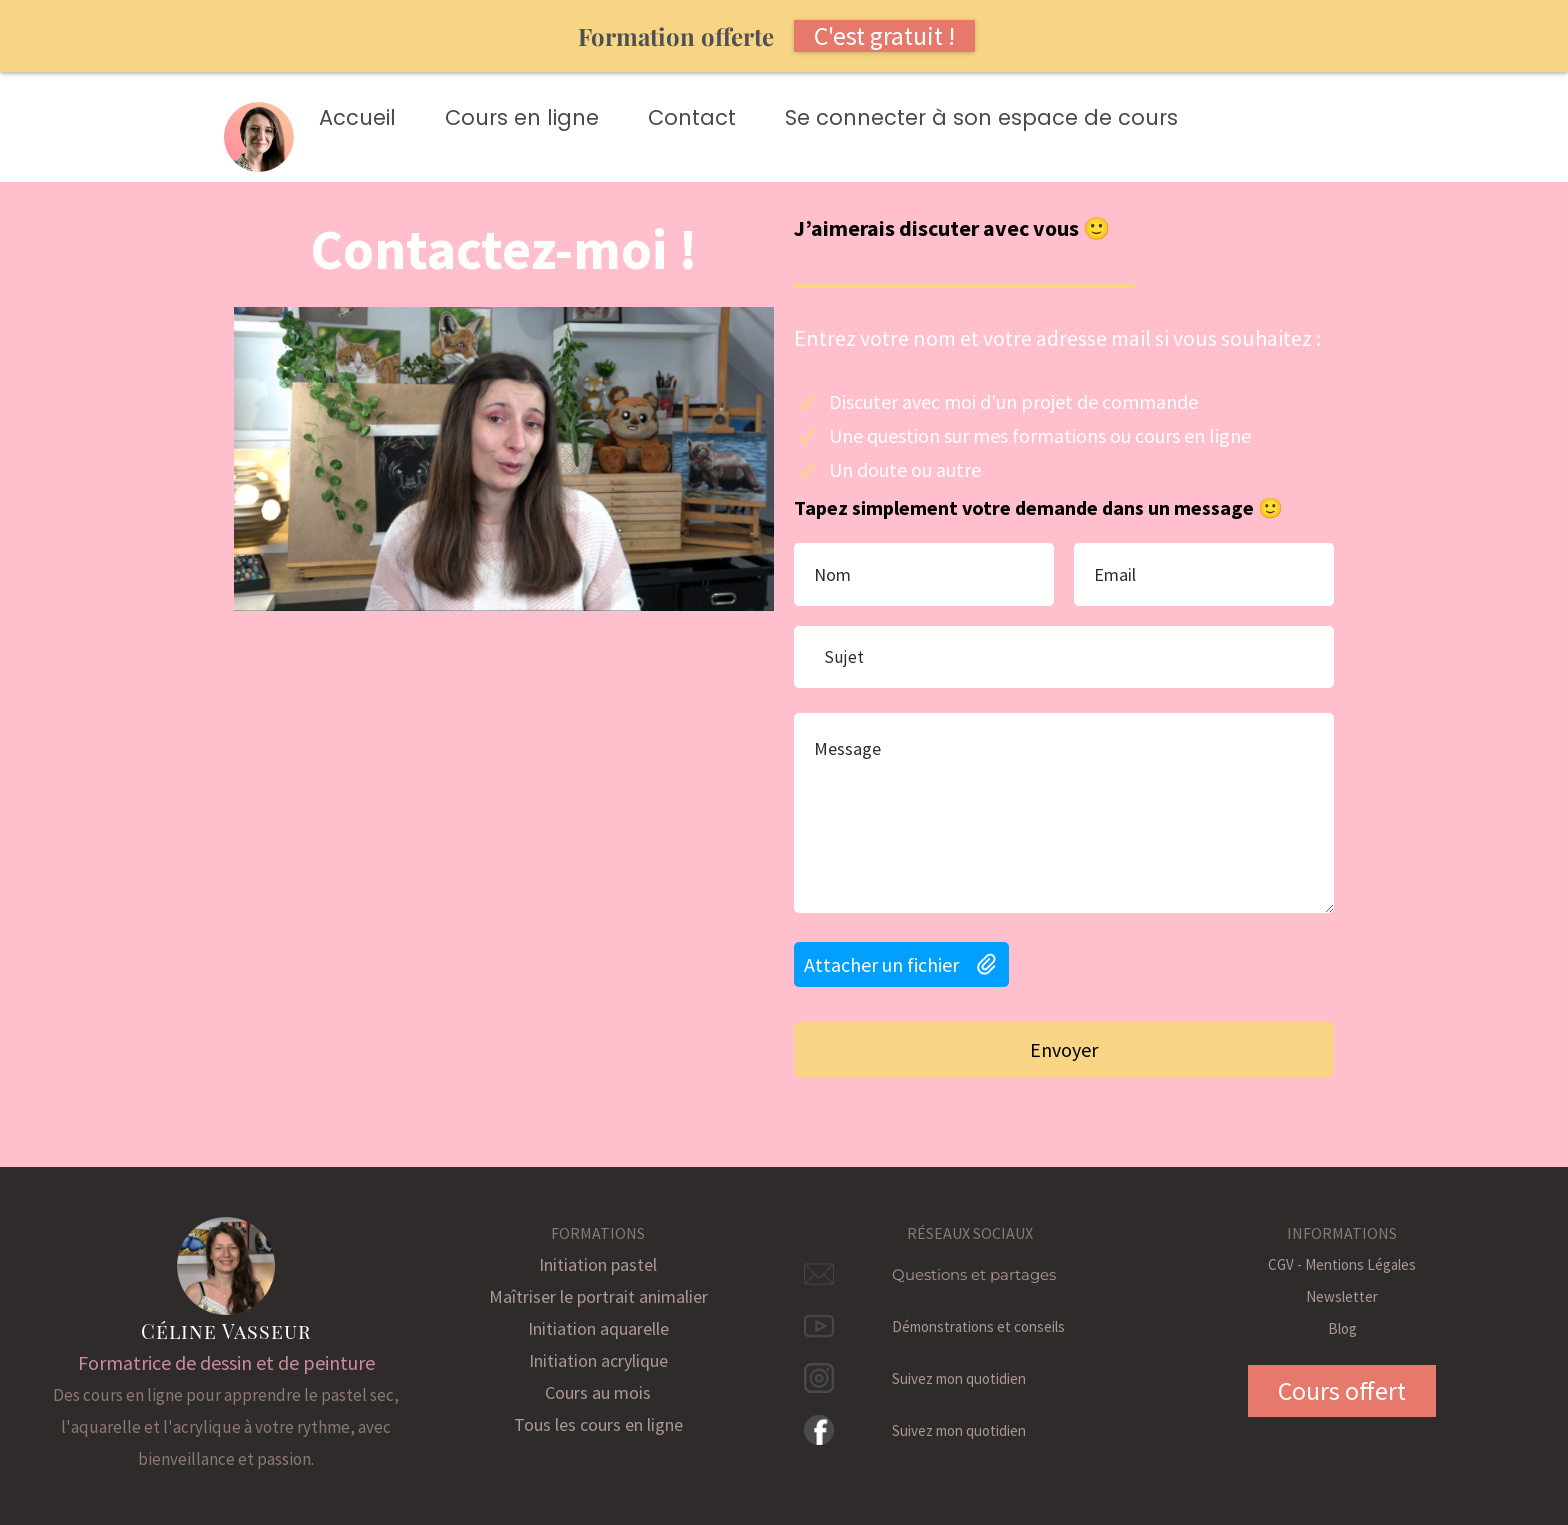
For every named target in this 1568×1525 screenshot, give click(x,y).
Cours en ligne (522, 117)
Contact (692, 117)
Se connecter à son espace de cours (981, 117)
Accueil (357, 117)
